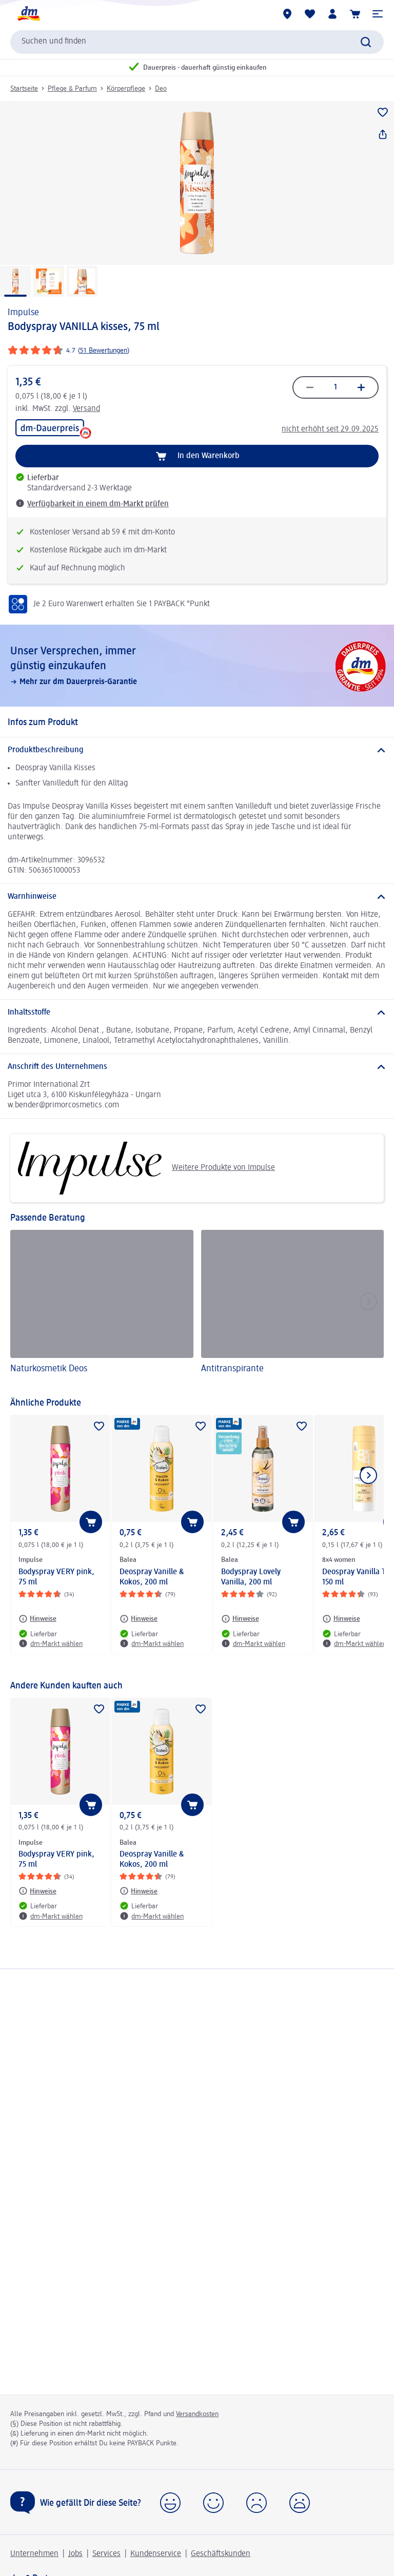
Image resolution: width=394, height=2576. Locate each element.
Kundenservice (155, 2554)
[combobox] (197, 42)
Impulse (23, 312)
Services (106, 2554)
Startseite (24, 88)
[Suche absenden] (366, 42)
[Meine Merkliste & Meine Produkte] (310, 14)
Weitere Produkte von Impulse (146, 1168)
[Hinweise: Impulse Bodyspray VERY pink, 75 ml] (37, 1619)
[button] (377, 14)
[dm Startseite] (28, 14)
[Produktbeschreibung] (197, 750)
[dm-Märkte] (287, 14)
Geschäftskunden (220, 2554)
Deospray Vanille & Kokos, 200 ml (152, 1577)
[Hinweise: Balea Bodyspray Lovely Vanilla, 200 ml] (240, 1619)
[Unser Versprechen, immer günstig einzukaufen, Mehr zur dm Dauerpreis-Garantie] (197, 666)
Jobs (75, 2554)
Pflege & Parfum (72, 88)
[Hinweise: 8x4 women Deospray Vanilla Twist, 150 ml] (341, 1619)
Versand (86, 409)
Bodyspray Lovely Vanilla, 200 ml (251, 1577)
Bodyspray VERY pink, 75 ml (56, 1577)
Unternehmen (34, 2554)
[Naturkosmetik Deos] (101, 1308)
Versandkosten (197, 2414)
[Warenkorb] (355, 14)
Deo (161, 88)
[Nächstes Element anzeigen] (368, 1475)
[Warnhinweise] (197, 897)
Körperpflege (126, 88)
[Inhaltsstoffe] (197, 1012)
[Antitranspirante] (292, 1308)
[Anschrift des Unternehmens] (197, 1067)
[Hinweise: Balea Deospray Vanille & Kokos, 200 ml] (138, 1619)
